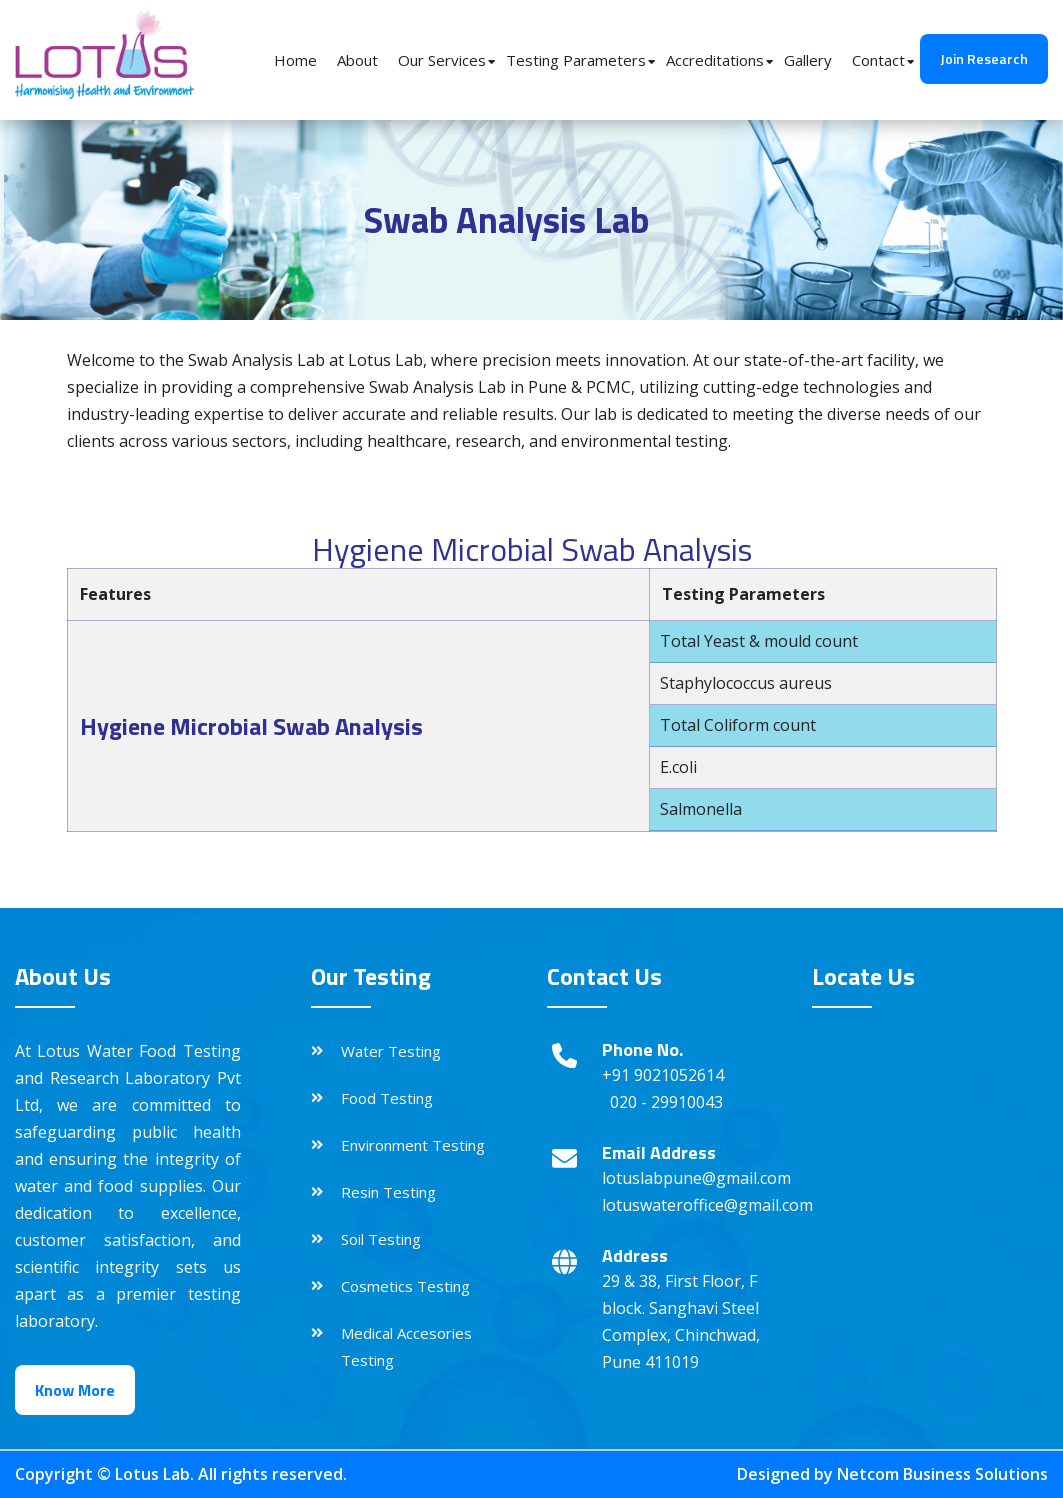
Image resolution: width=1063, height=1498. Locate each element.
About (357, 60)
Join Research (984, 58)
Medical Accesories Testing (406, 1346)
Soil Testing (381, 1239)
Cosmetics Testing (405, 1286)
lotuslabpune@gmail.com (696, 1178)
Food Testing (387, 1098)
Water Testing (391, 1051)
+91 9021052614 (663, 1075)
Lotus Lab (152, 1474)
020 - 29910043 (666, 1102)
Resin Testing (388, 1192)
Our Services (442, 60)
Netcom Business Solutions (942, 1474)
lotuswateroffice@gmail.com (707, 1205)
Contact (878, 60)
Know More (75, 1390)
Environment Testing (413, 1145)
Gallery (808, 60)
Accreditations (715, 60)
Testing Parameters (576, 60)
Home (295, 60)
